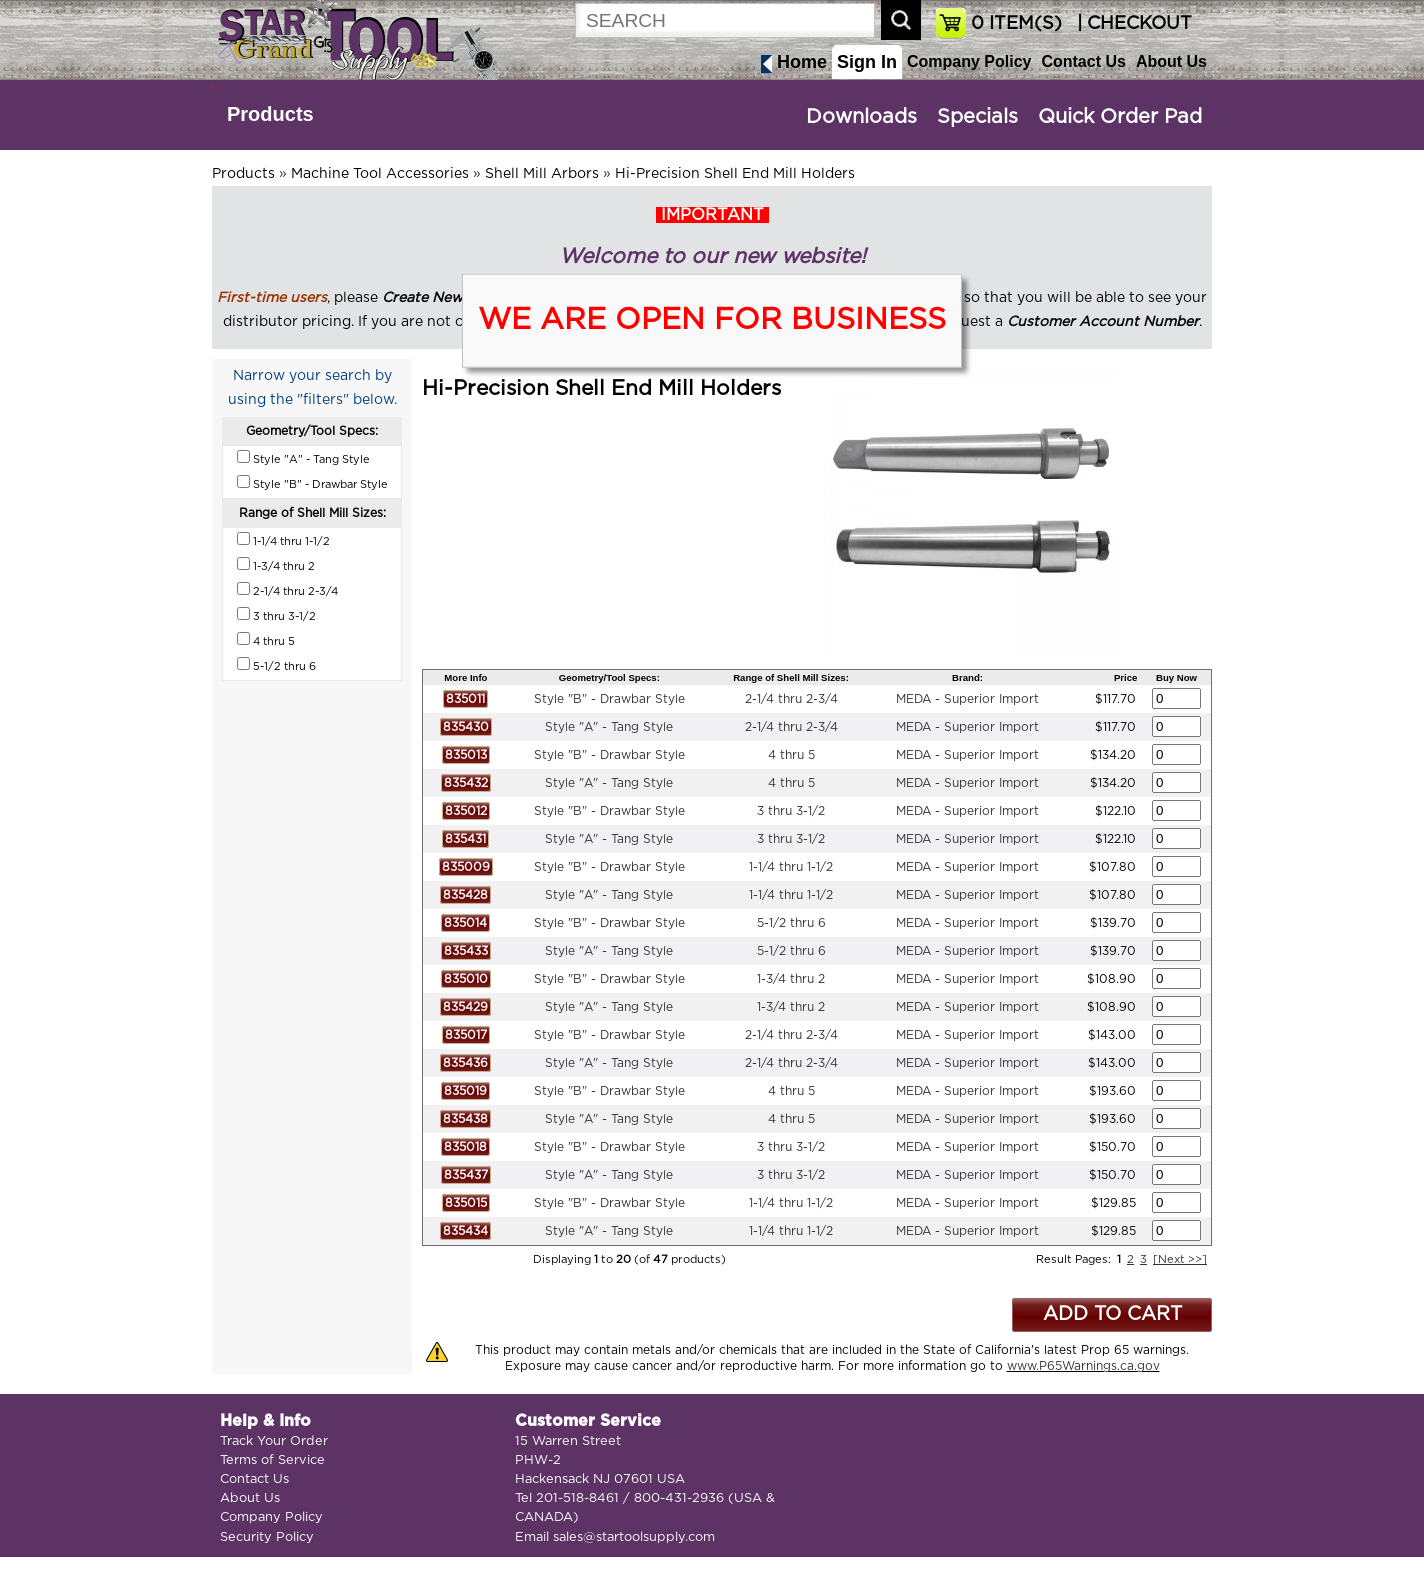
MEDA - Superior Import (967, 699)
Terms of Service (272, 1460)
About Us (1171, 61)
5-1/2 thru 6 (791, 923)
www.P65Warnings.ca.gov (1083, 1366)
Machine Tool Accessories (380, 174)
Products (270, 114)
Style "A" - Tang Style (609, 727)
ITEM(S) (1016, 24)
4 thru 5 (791, 755)
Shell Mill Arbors (542, 174)
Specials (977, 117)
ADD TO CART (1112, 1314)
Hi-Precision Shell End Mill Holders (735, 174)
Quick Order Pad (1120, 117)
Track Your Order (274, 1441)
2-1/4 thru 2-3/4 (791, 699)
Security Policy (267, 1537)
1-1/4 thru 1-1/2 (791, 867)
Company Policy (969, 61)
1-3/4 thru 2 (791, 979)
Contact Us (1083, 61)
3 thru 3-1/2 (791, 811)
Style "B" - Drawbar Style (609, 699)
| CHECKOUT (1132, 24)
